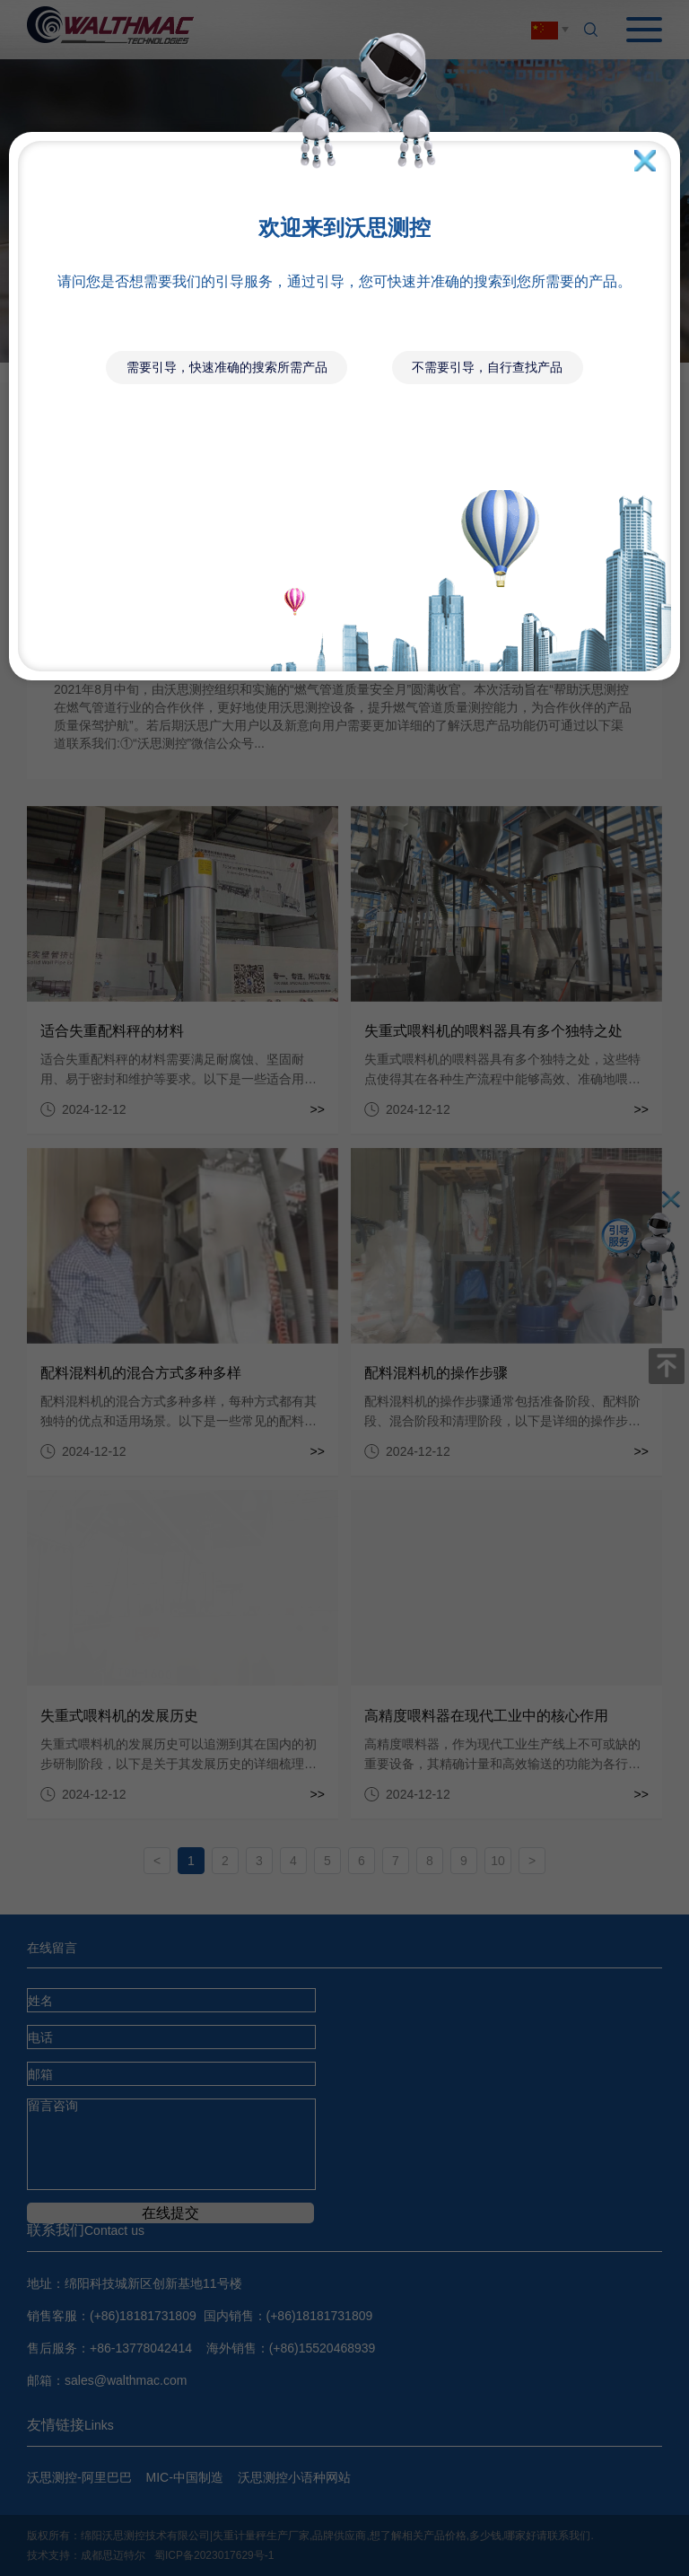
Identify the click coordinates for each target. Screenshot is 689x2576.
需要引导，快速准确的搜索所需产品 (226, 367)
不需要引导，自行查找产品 (487, 367)
